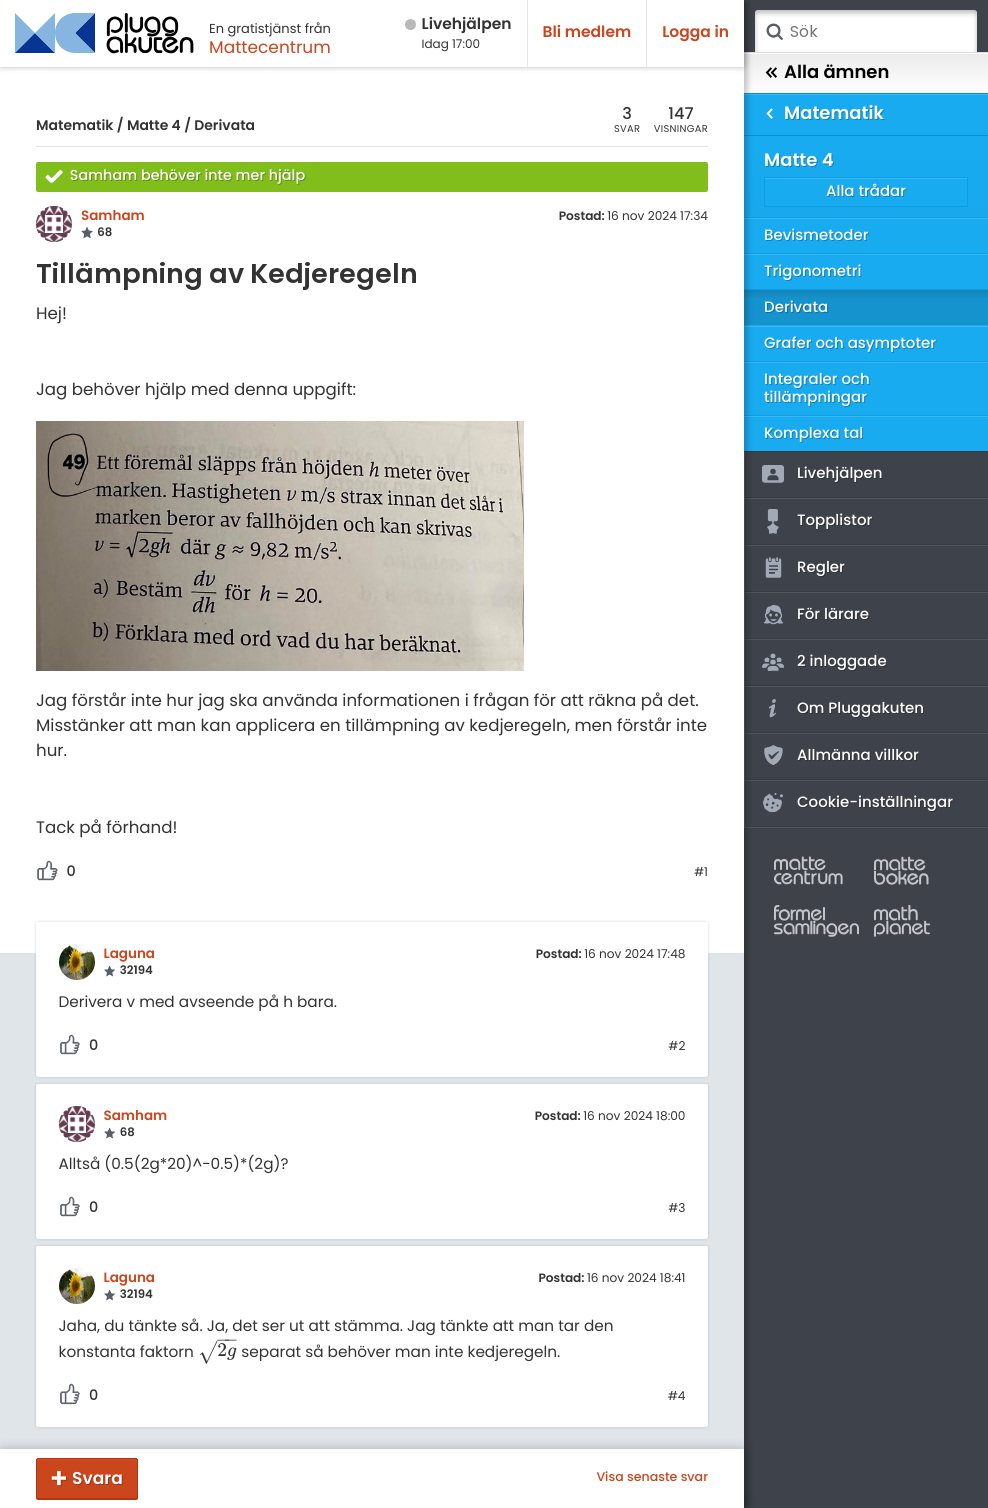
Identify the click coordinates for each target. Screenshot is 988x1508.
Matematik (74, 125)
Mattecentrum (270, 47)
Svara (97, 1478)
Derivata (224, 125)
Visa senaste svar (652, 1478)
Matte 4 (154, 125)
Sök (774, 32)
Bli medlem (587, 32)
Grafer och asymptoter (850, 343)
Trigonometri (812, 271)
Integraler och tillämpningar (817, 388)
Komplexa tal (813, 433)
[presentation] (217, 1351)
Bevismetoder (816, 235)
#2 (676, 1047)
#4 (677, 1397)
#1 (701, 873)
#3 (676, 1209)
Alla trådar (866, 191)
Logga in (695, 32)
